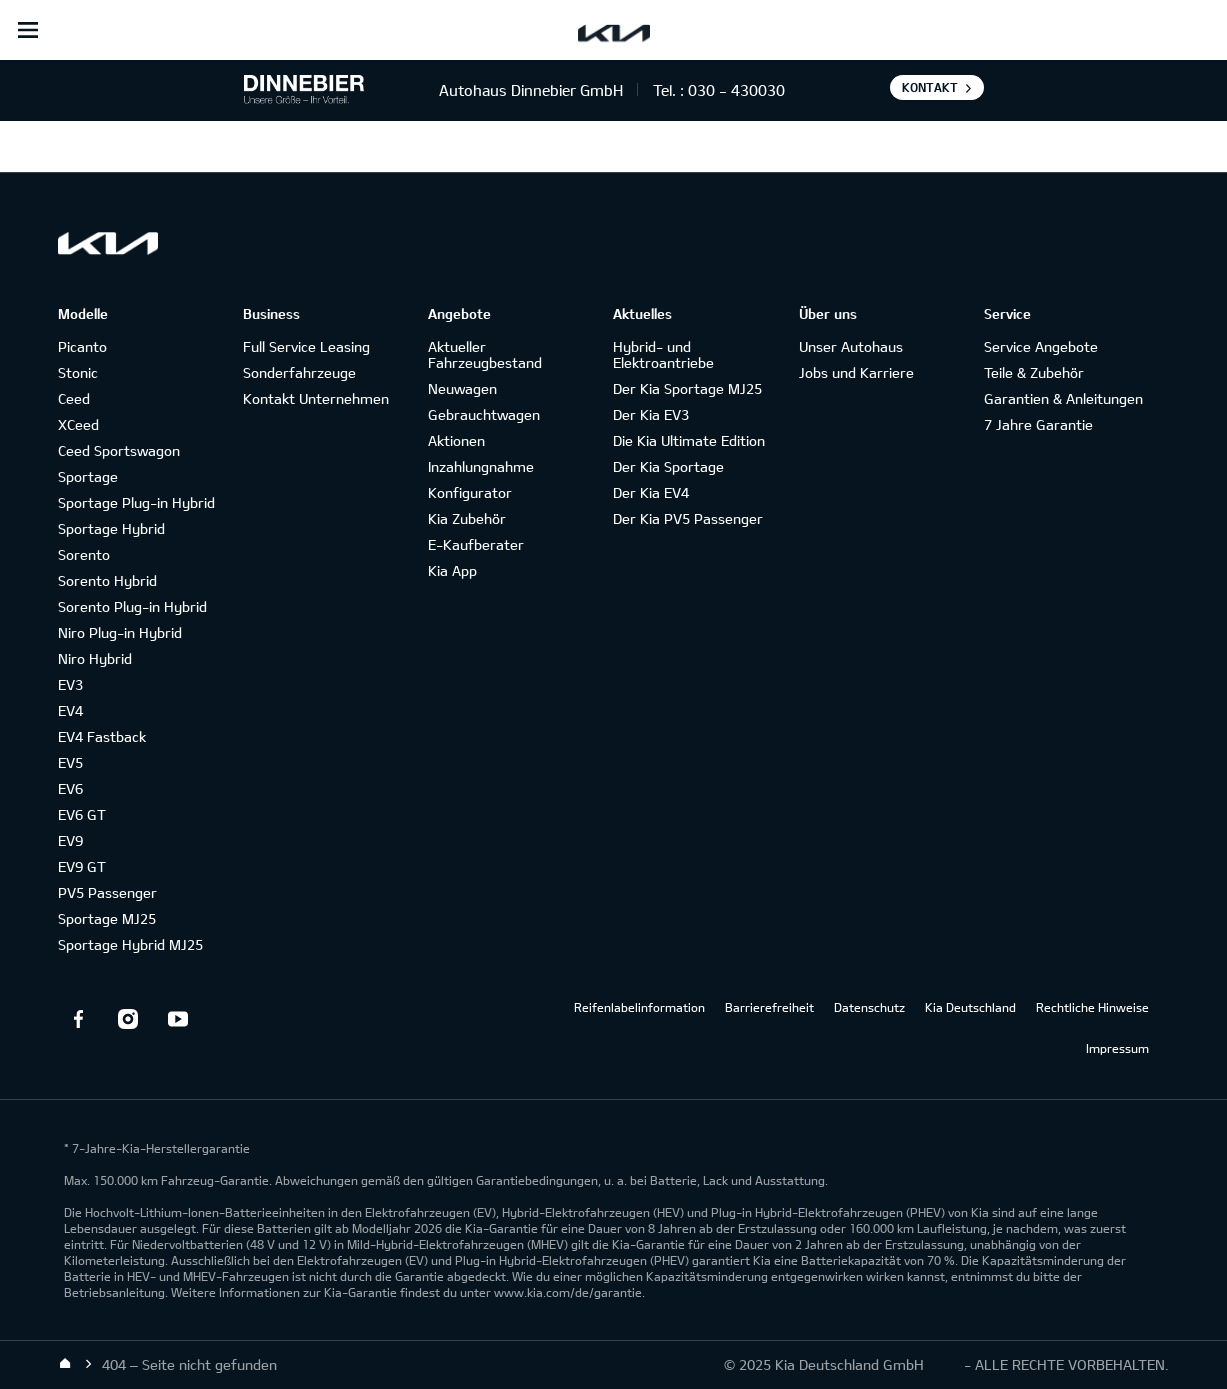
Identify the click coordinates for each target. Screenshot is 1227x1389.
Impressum (1117, 1048)
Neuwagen (462, 388)
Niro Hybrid (95, 658)
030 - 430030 (736, 90)
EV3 (70, 684)
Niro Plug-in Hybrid (120, 632)
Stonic (78, 372)
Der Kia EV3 (651, 414)
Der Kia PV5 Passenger (688, 518)
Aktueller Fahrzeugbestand (485, 354)
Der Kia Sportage (668, 466)
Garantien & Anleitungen (1063, 398)
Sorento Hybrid (107, 580)
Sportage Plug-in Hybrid (136, 502)
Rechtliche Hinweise (1092, 1007)
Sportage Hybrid (111, 528)
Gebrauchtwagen (484, 414)
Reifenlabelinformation (639, 1007)
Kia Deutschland (970, 1007)
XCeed (78, 424)
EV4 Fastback (102, 736)
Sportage (88, 476)
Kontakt (930, 87)
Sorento (84, 554)
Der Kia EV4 (651, 492)
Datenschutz (869, 1007)
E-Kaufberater (476, 544)
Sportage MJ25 (107, 918)
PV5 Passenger (107, 892)
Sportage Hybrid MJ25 (130, 944)
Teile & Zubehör (1034, 372)
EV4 (70, 710)
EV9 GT (82, 866)
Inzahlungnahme (481, 466)
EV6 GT (82, 814)
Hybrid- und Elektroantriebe (663, 354)
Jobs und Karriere (856, 372)
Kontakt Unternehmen (316, 398)
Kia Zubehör (467, 518)
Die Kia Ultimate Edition (689, 440)
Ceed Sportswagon (119, 450)
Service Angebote (1041, 346)
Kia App (452, 570)
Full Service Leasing (306, 346)
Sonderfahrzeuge (299, 372)
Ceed (74, 398)
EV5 (70, 762)
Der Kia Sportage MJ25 (687, 388)
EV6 (70, 788)
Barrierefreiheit (769, 1007)
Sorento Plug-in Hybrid (132, 606)
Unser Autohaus (851, 346)
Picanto (82, 346)
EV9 (70, 840)
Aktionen (456, 440)
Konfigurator (470, 492)
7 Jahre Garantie (1038, 424)
